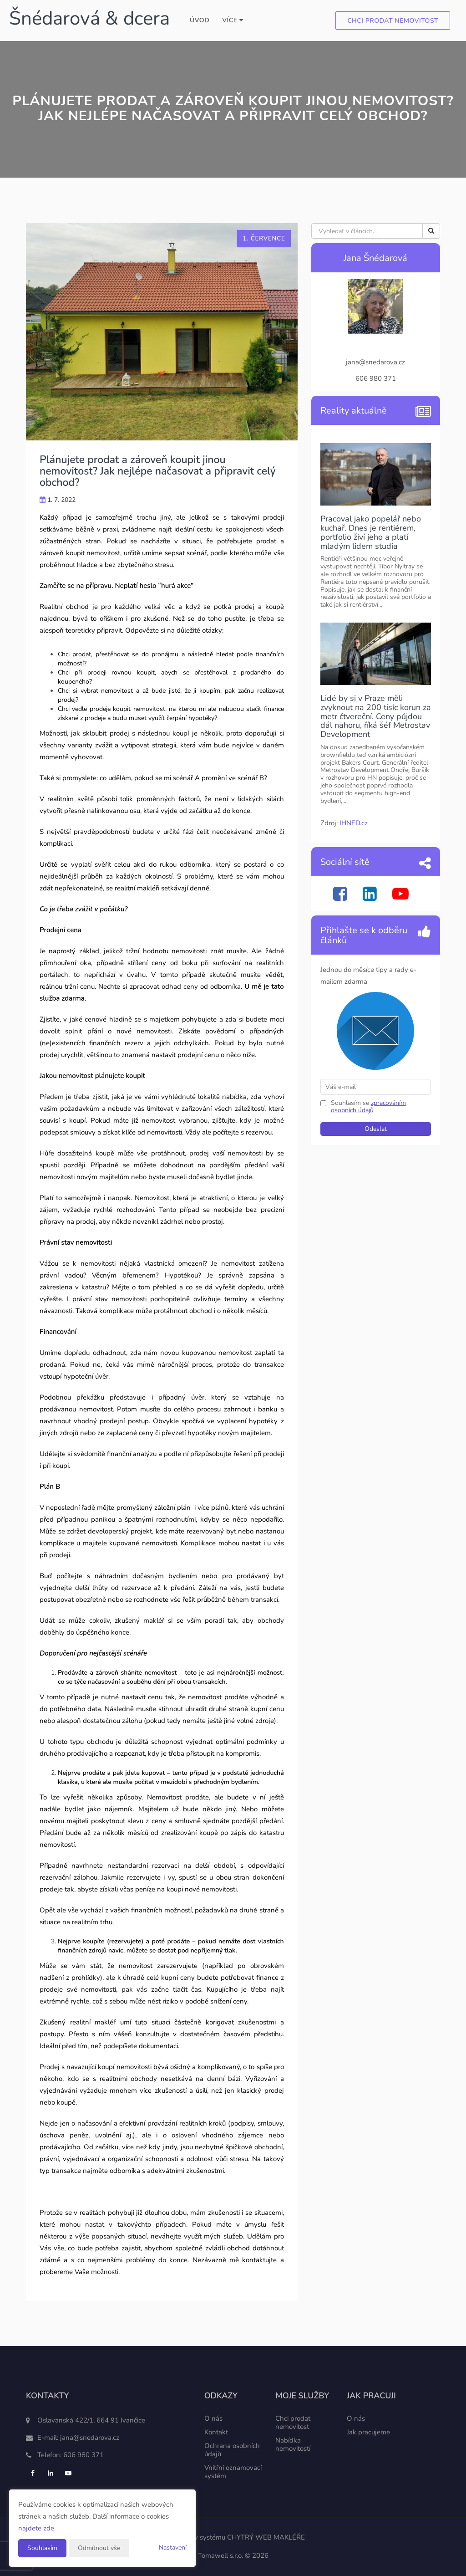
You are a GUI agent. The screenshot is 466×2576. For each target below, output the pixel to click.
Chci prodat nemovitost (392, 20)
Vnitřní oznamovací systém (233, 2471)
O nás (213, 2418)
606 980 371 (83, 2454)
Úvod (199, 20)
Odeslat (376, 1128)
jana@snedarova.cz (89, 2437)
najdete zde (36, 2528)
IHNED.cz (353, 823)
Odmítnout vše (99, 2548)
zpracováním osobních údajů (368, 1107)
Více (232, 20)
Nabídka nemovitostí (292, 2444)
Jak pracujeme (368, 2432)
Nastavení (173, 2547)
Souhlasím (42, 2548)
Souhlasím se (351, 1103)
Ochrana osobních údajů (232, 2449)
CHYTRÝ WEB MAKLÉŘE (266, 2537)
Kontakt (216, 2432)
